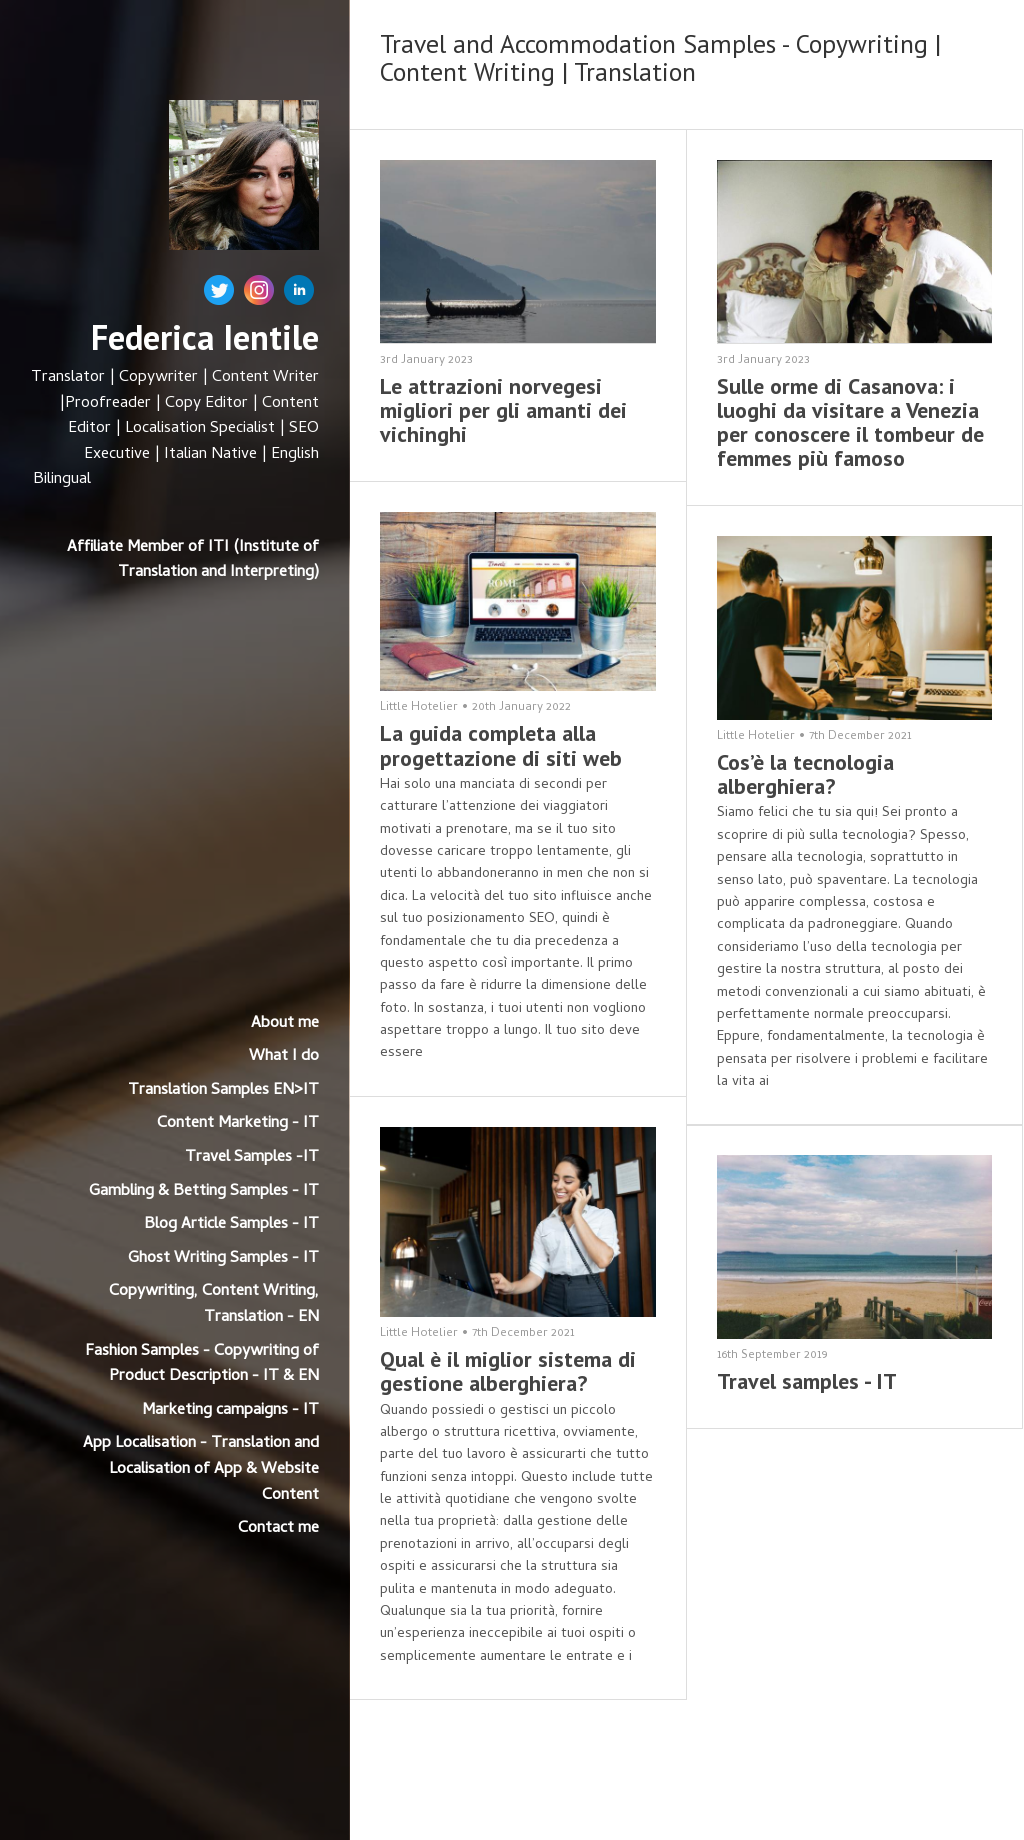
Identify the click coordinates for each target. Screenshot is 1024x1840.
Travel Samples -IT (252, 1158)
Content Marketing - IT (238, 1124)
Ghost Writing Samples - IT (223, 1259)
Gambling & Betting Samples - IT (204, 1192)
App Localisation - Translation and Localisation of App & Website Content (201, 1469)
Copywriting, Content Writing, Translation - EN (214, 1305)
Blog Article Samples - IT (231, 1225)
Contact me (278, 1529)
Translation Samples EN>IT (223, 1091)
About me (285, 1024)
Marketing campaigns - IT (230, 1411)
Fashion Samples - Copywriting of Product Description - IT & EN (202, 1365)
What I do (284, 1057)
